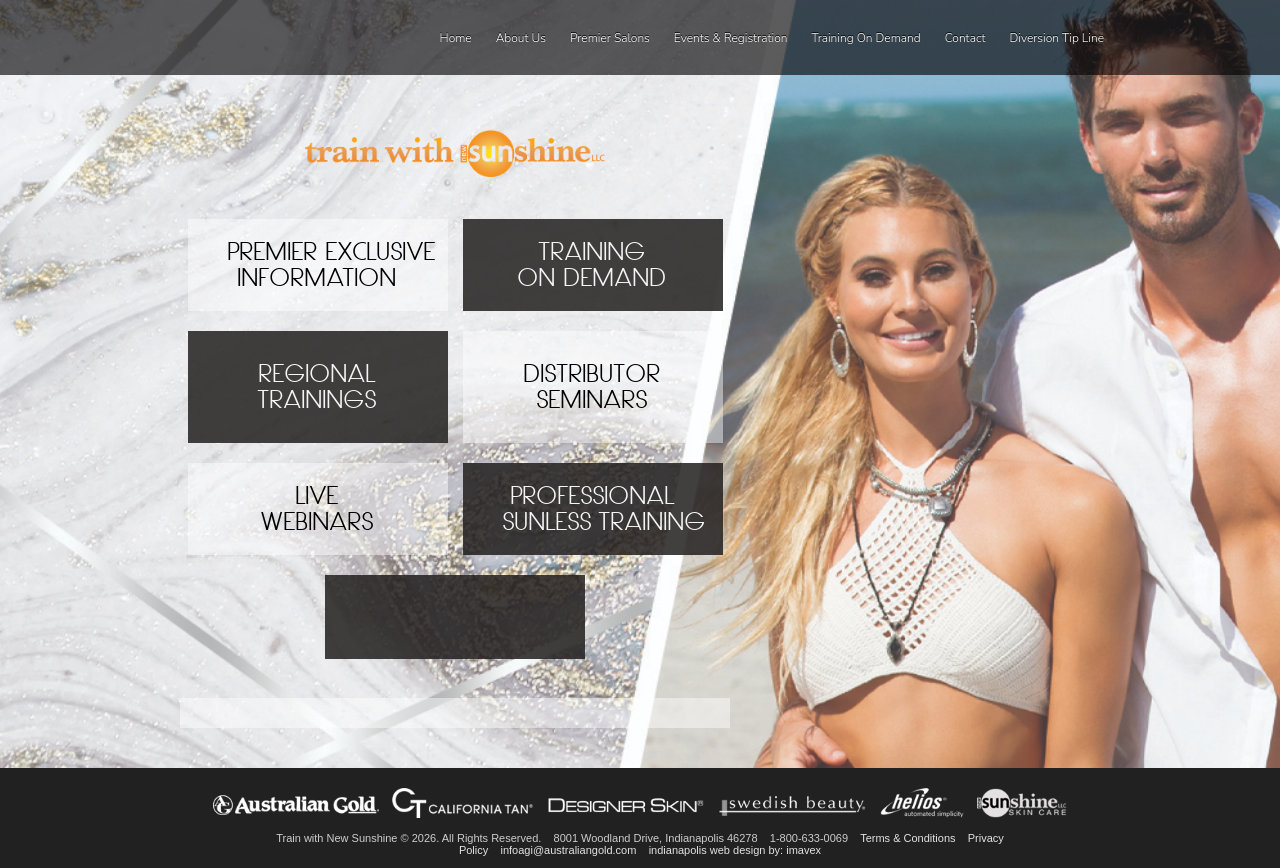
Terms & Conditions (907, 838)
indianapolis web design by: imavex (735, 850)
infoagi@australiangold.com (568, 850)
